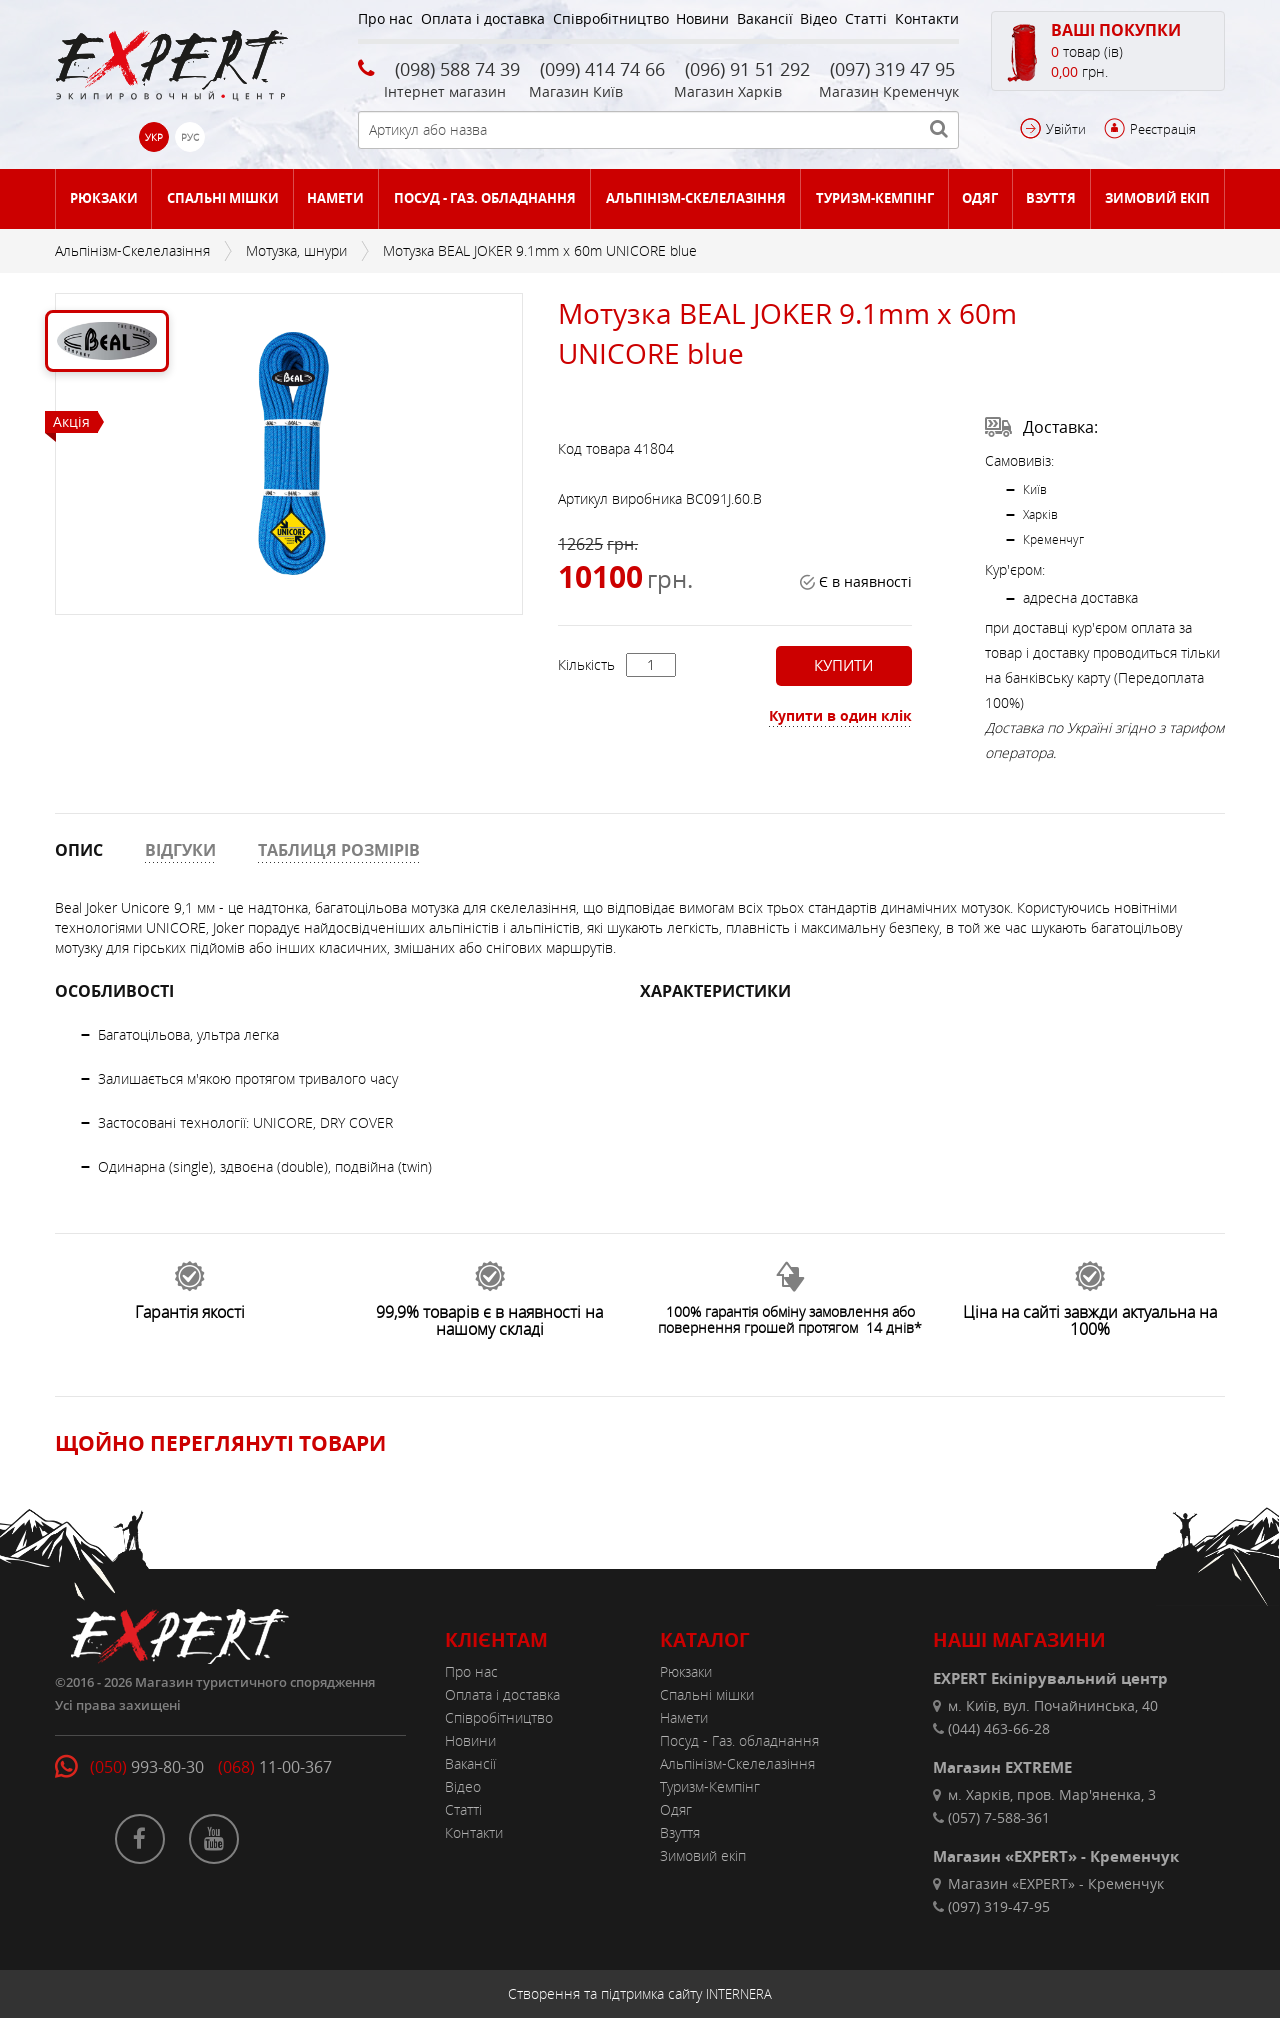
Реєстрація (1163, 129)
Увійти (1066, 129)
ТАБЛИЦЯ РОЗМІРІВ (339, 850)
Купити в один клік (840, 715)
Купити (843, 665)
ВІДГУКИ (180, 850)
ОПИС (79, 850)
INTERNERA (739, 1994)
